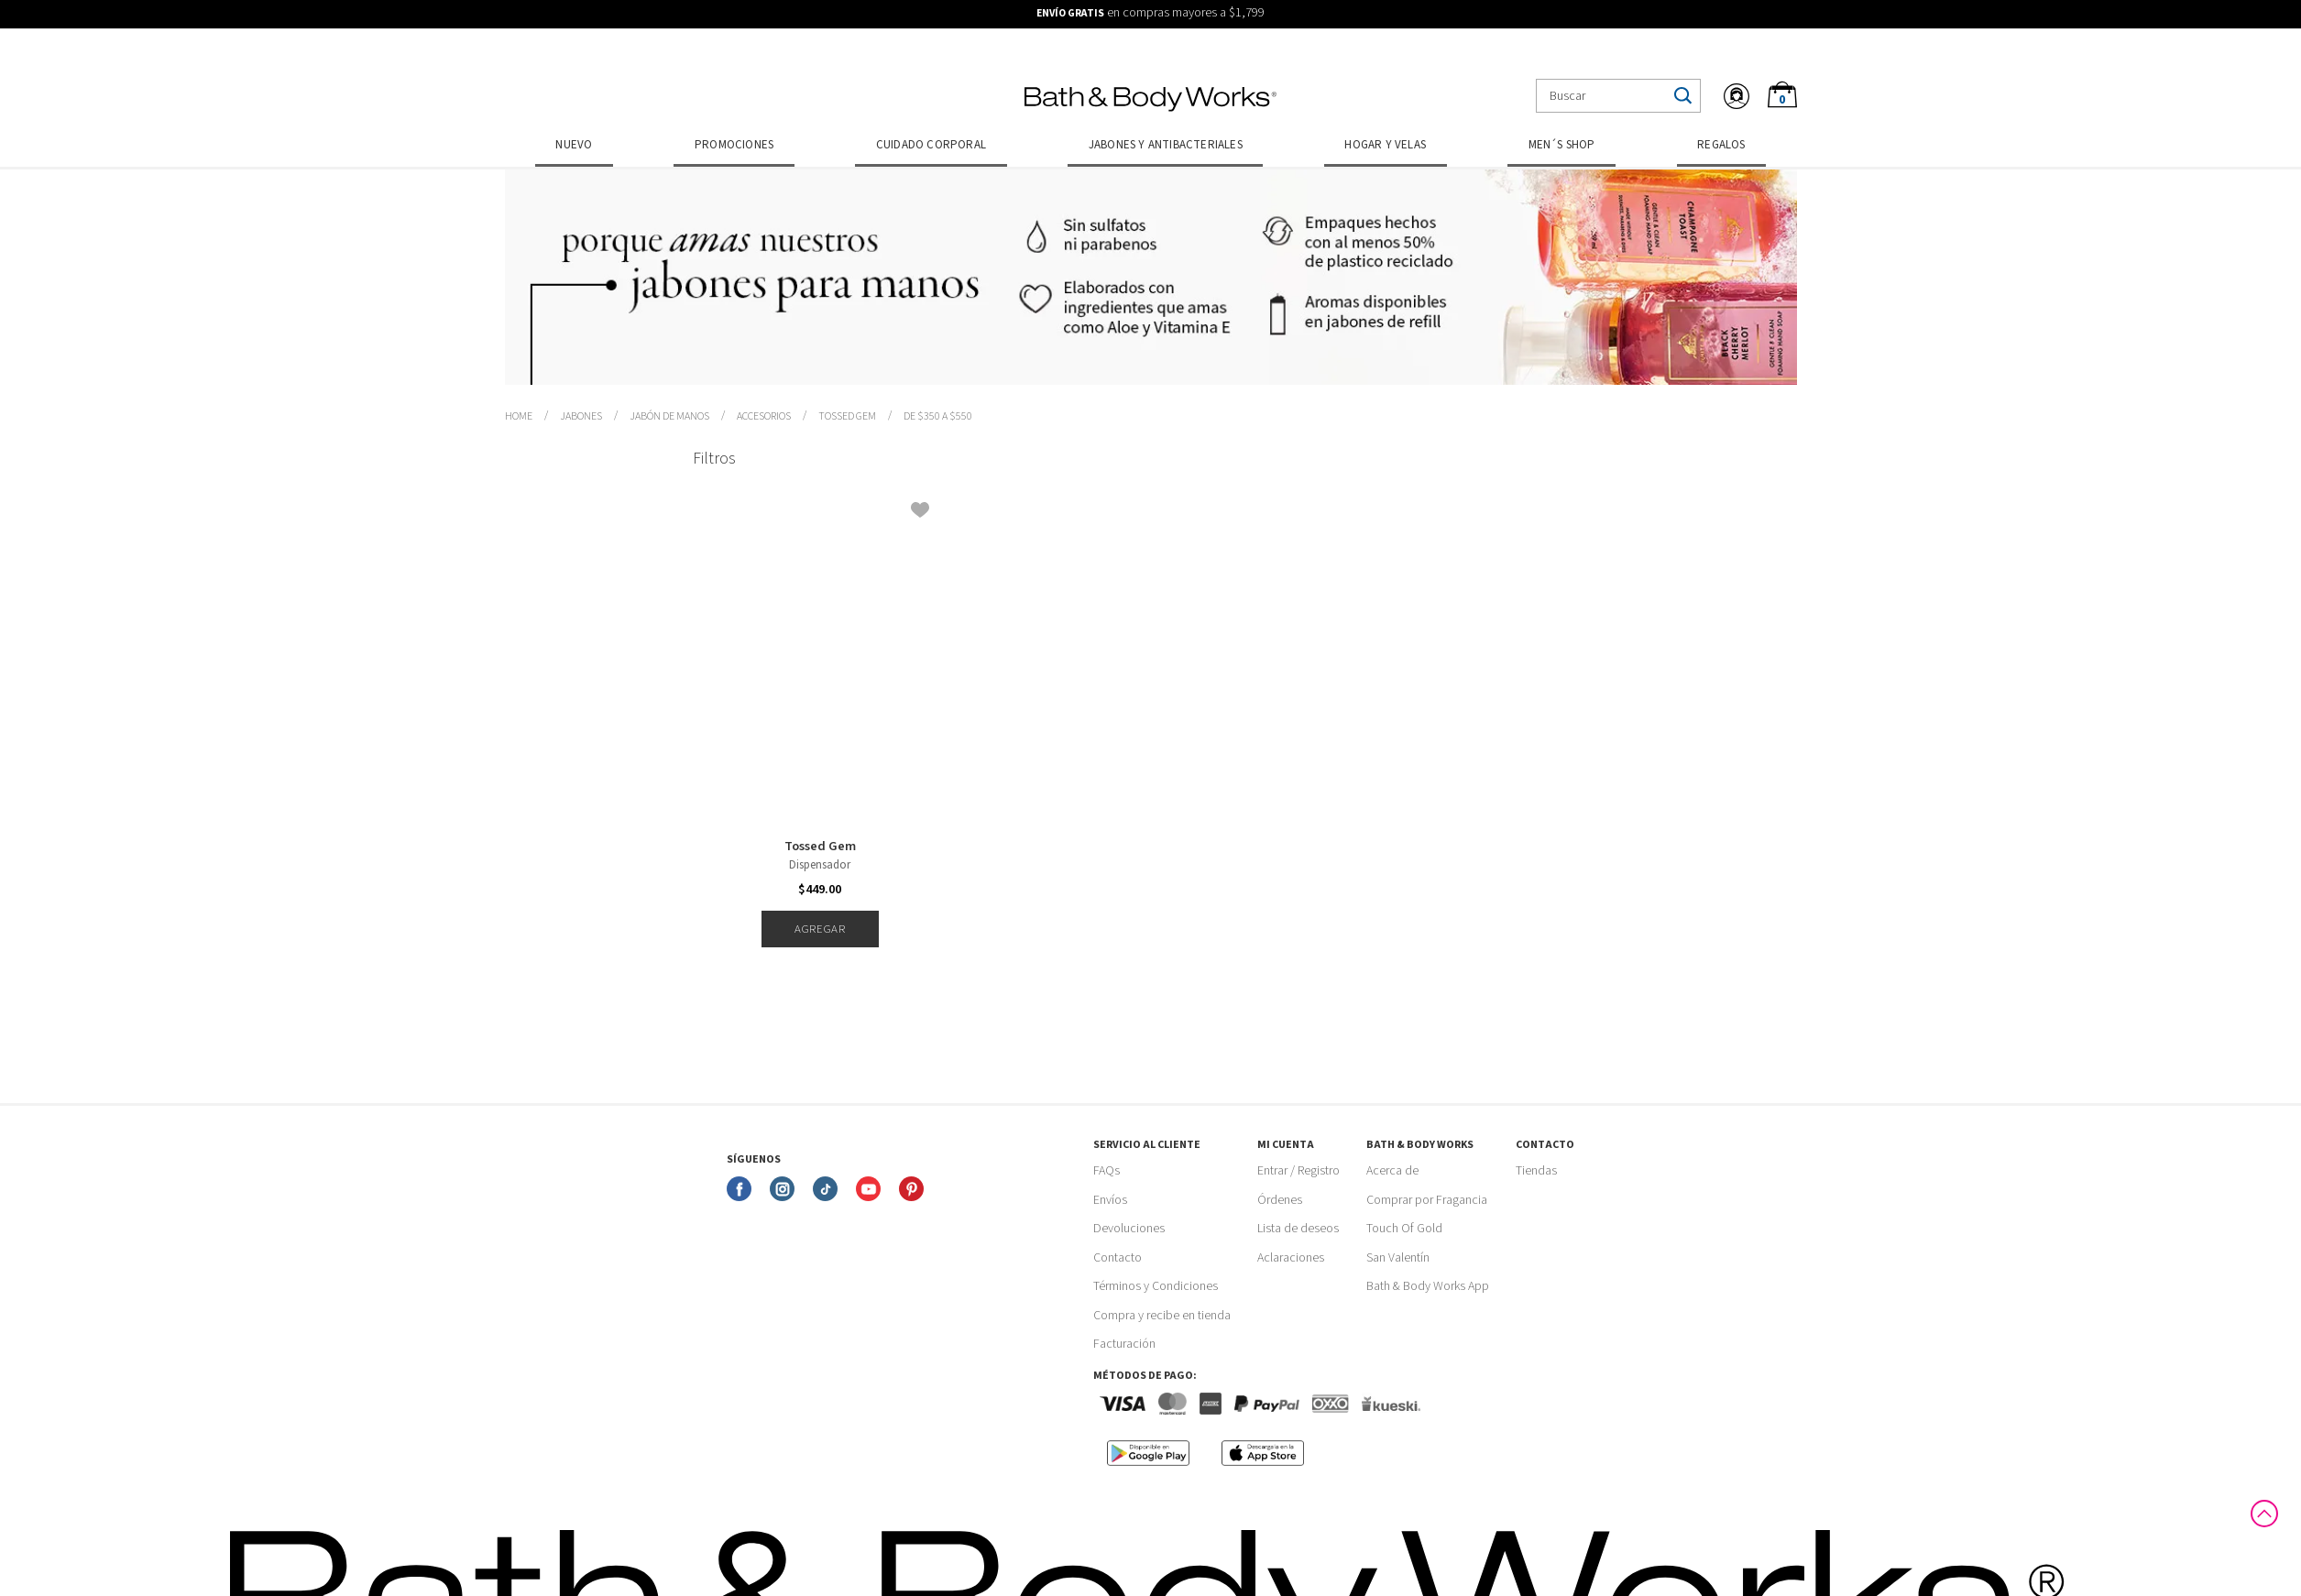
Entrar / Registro (1298, 1171)
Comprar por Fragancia (1426, 1200)
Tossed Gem (847, 416)
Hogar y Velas (1385, 145)
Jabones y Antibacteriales (1166, 145)
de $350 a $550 (938, 416)
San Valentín (1398, 1258)
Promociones (734, 145)
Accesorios (764, 416)
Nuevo (573, 145)
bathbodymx (518, 417)
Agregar (819, 929)
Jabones (581, 416)
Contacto (1117, 1258)
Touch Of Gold (1404, 1228)
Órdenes (1279, 1200)
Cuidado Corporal (931, 145)
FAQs (1106, 1171)
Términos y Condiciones (1155, 1286)
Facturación (1124, 1344)
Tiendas (1536, 1171)
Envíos (1110, 1200)
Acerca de (1392, 1171)
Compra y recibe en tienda (1162, 1315)
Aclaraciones (1290, 1258)
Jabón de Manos (669, 416)
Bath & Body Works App (1427, 1286)
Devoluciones (1129, 1228)
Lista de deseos (1298, 1228)
